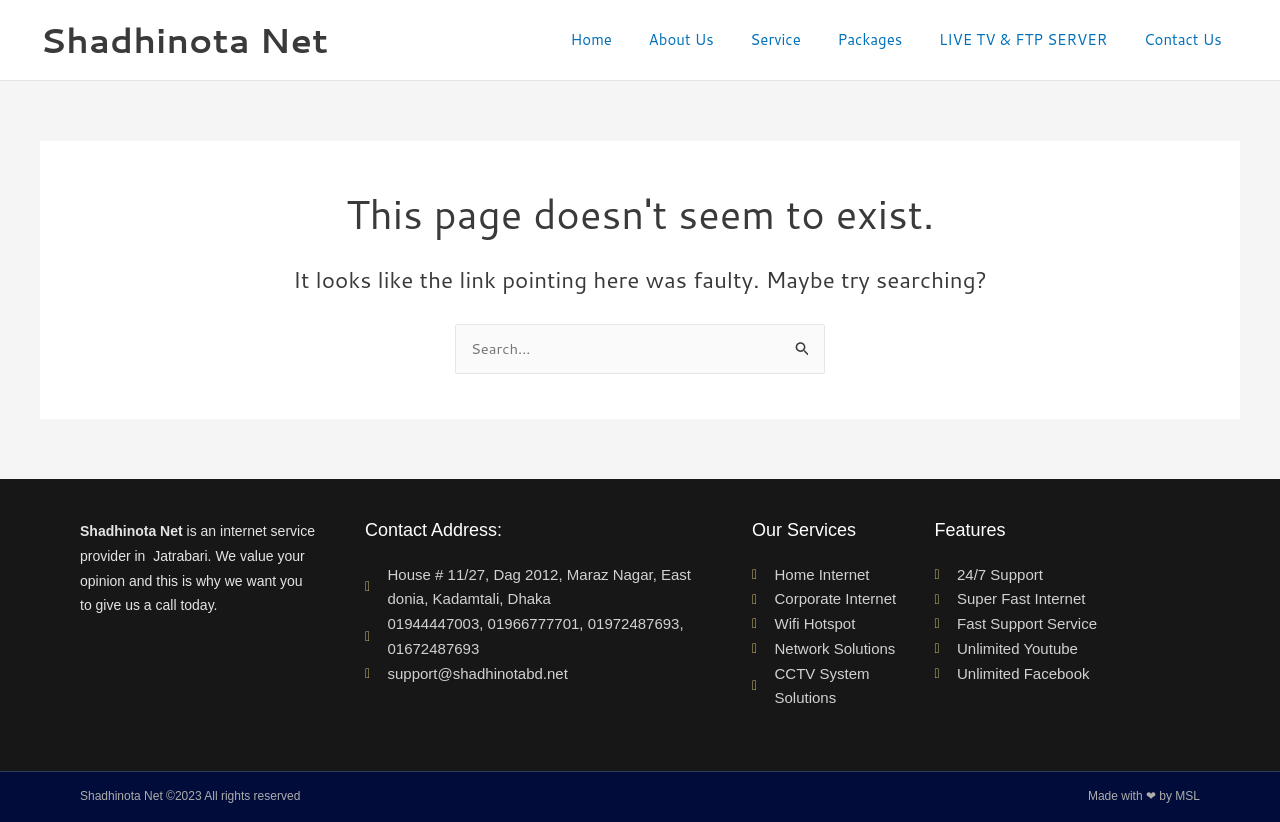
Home (627, 39)
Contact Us (1186, 39)
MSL (1187, 797)
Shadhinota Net (184, 39)
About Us (711, 39)
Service (799, 39)
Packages (886, 39)
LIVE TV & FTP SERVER (1033, 39)
